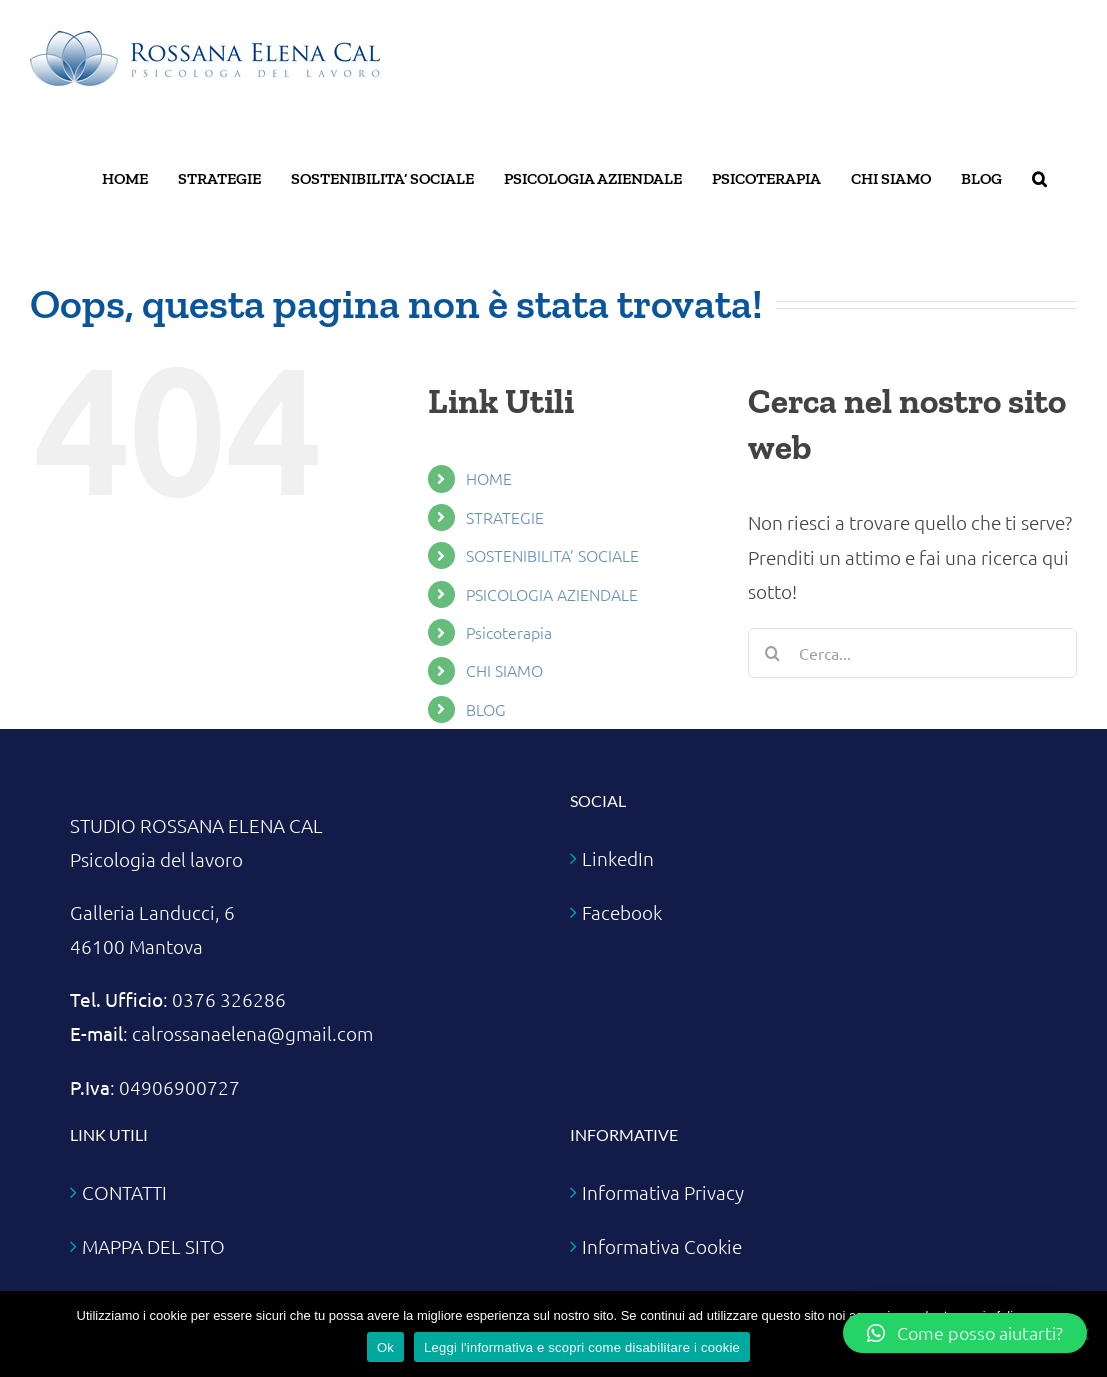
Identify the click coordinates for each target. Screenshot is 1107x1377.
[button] (1039, 179)
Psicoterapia (509, 632)
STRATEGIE (505, 517)
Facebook (622, 912)
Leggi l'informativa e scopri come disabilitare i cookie (582, 1347)
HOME (489, 478)
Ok (385, 1347)
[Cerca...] (912, 653)
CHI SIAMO (504, 670)
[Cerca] (773, 653)
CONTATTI (124, 1192)
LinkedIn (618, 858)
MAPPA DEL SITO (153, 1246)
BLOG (486, 709)
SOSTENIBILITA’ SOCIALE (552, 555)
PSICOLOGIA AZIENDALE (552, 594)
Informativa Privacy (663, 1192)
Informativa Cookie (662, 1246)
